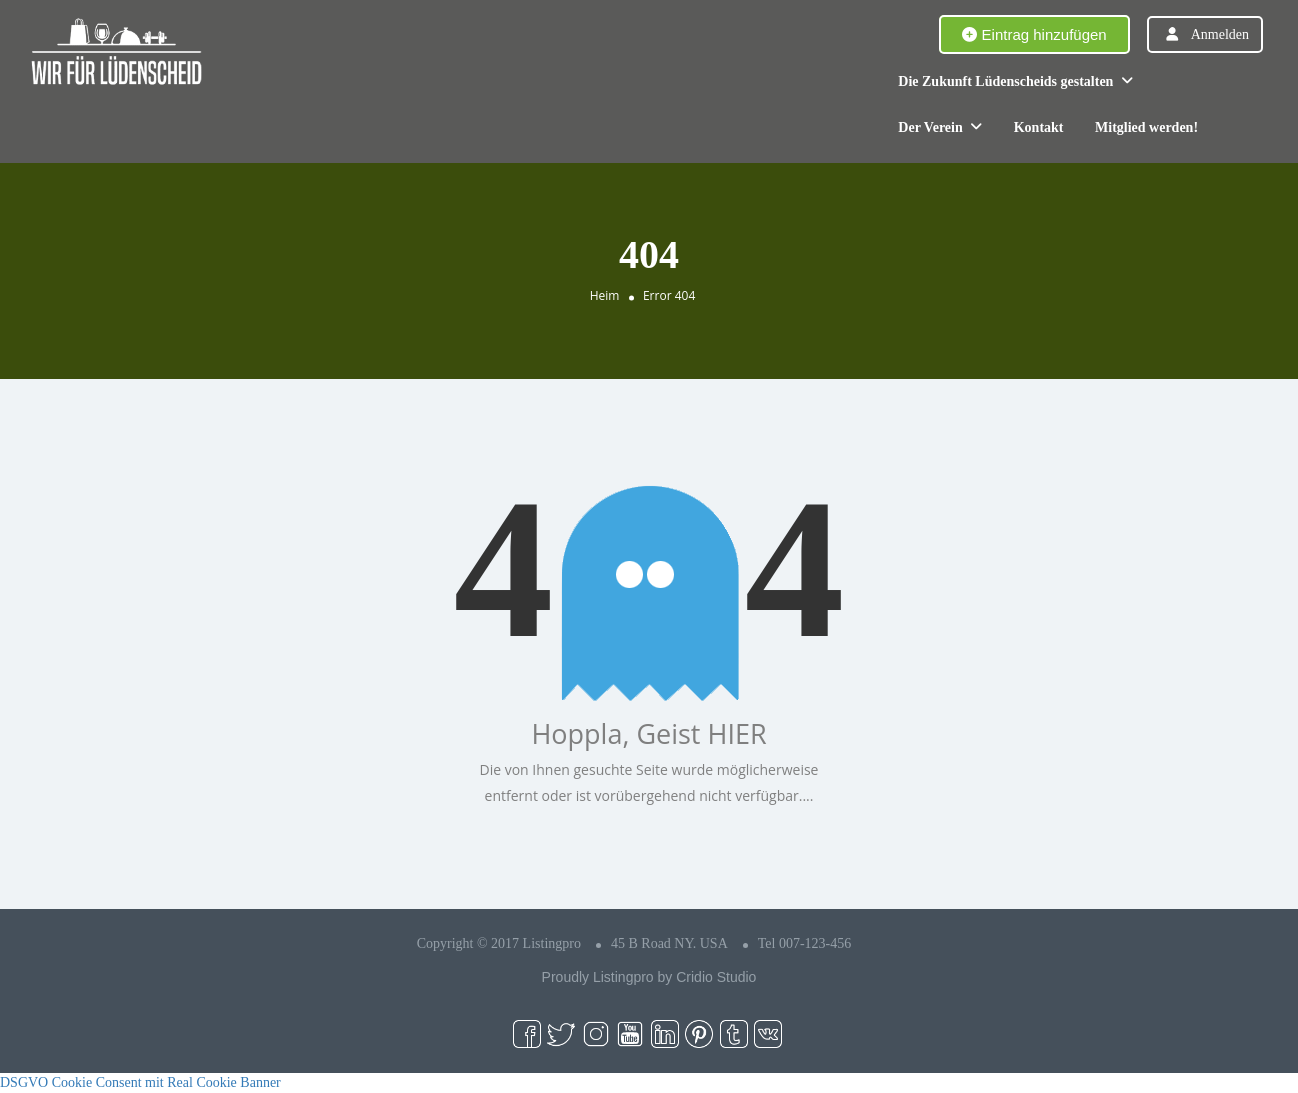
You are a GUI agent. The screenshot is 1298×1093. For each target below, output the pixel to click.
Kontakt (1039, 127)
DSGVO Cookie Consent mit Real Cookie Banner (140, 1082)
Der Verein (930, 127)
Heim (605, 295)
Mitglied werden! (1146, 127)
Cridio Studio (716, 977)
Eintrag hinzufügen (1034, 34)
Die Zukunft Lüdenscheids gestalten (1005, 81)
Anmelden (1220, 34)
